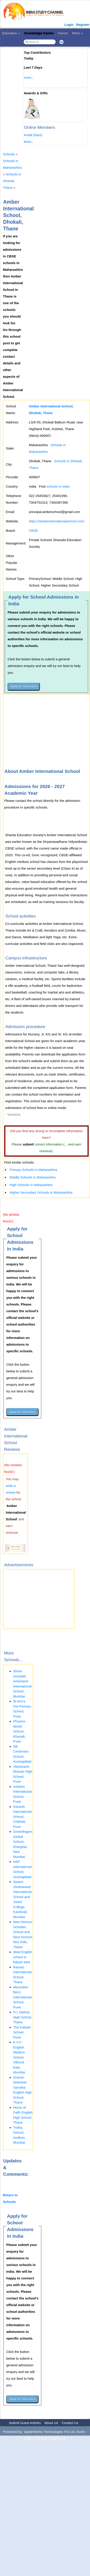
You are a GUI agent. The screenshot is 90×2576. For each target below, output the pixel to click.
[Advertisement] (42, 96)
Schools (9, 154)
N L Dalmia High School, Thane (22, 2017)
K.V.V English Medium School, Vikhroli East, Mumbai (19, 2057)
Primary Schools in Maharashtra (33, 1170)
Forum (63, 33)
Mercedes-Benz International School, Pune (22, 1997)
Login (69, 25)
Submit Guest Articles (25, 2423)
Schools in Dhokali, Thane (12, 180)
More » (77, 33)
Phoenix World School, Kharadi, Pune (19, 1731)
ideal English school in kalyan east (22, 1957)
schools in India (57, 486)
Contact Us (70, 2423)
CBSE (33, 530)
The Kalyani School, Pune (22, 2032)
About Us (51, 2423)
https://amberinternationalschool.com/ (56, 521)
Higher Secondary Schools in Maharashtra (41, 1192)
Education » (11, 33)
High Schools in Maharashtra (31, 1185)
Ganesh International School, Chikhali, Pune (22, 1817)
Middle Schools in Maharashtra (32, 1177)
